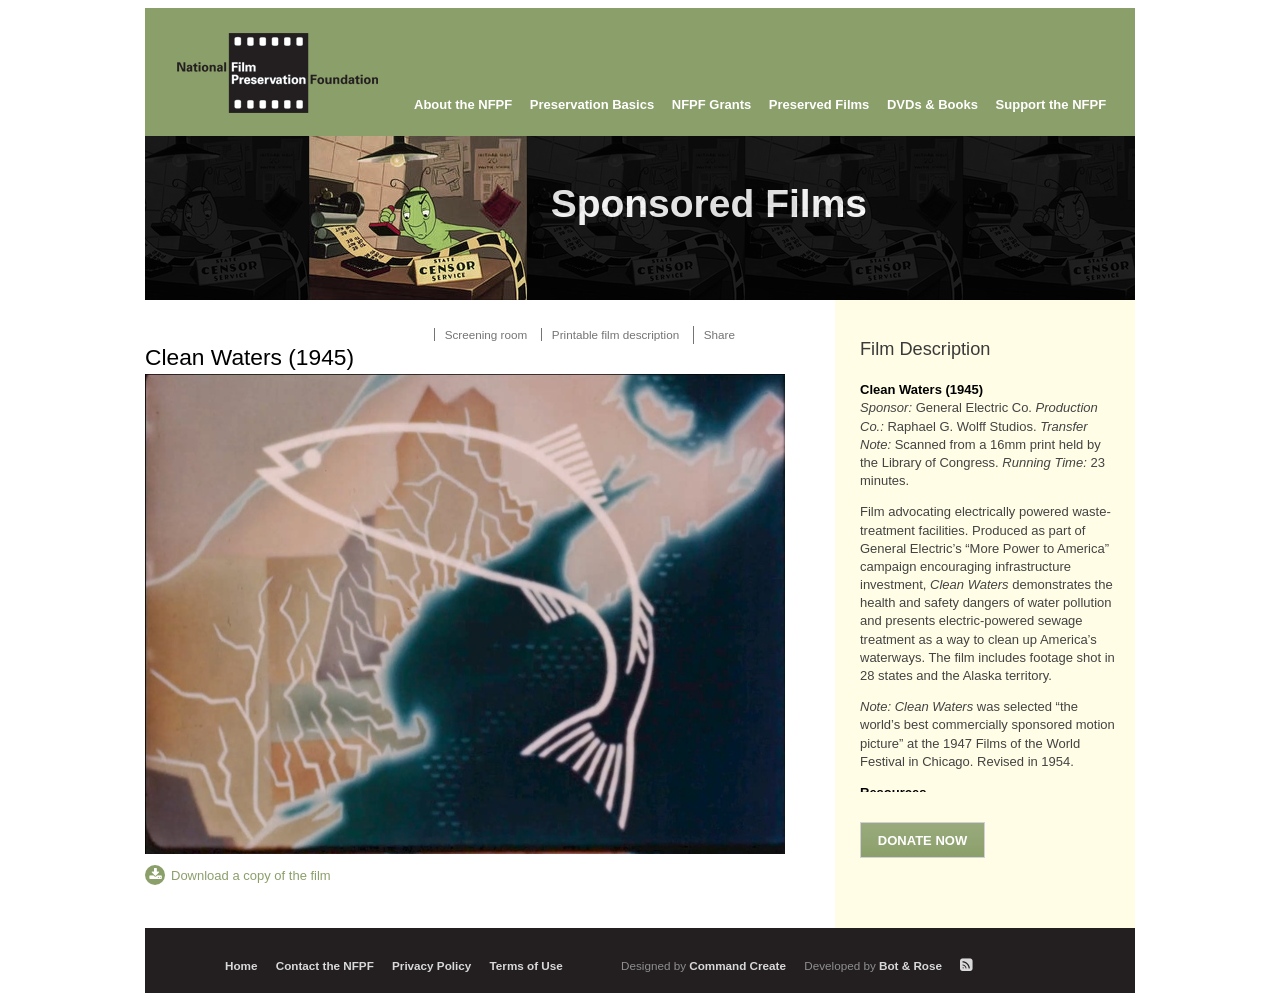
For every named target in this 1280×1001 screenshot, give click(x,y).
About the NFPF (463, 104)
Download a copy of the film (251, 875)
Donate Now (922, 840)
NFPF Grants (711, 104)
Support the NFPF (1051, 104)
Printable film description (615, 334)
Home (241, 965)
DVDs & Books (932, 104)
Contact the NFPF (325, 965)
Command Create (705, 965)
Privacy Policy (431, 965)
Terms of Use (526, 965)
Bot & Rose (874, 965)
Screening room (486, 334)
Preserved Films (819, 104)
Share (719, 334)
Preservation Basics (592, 104)
